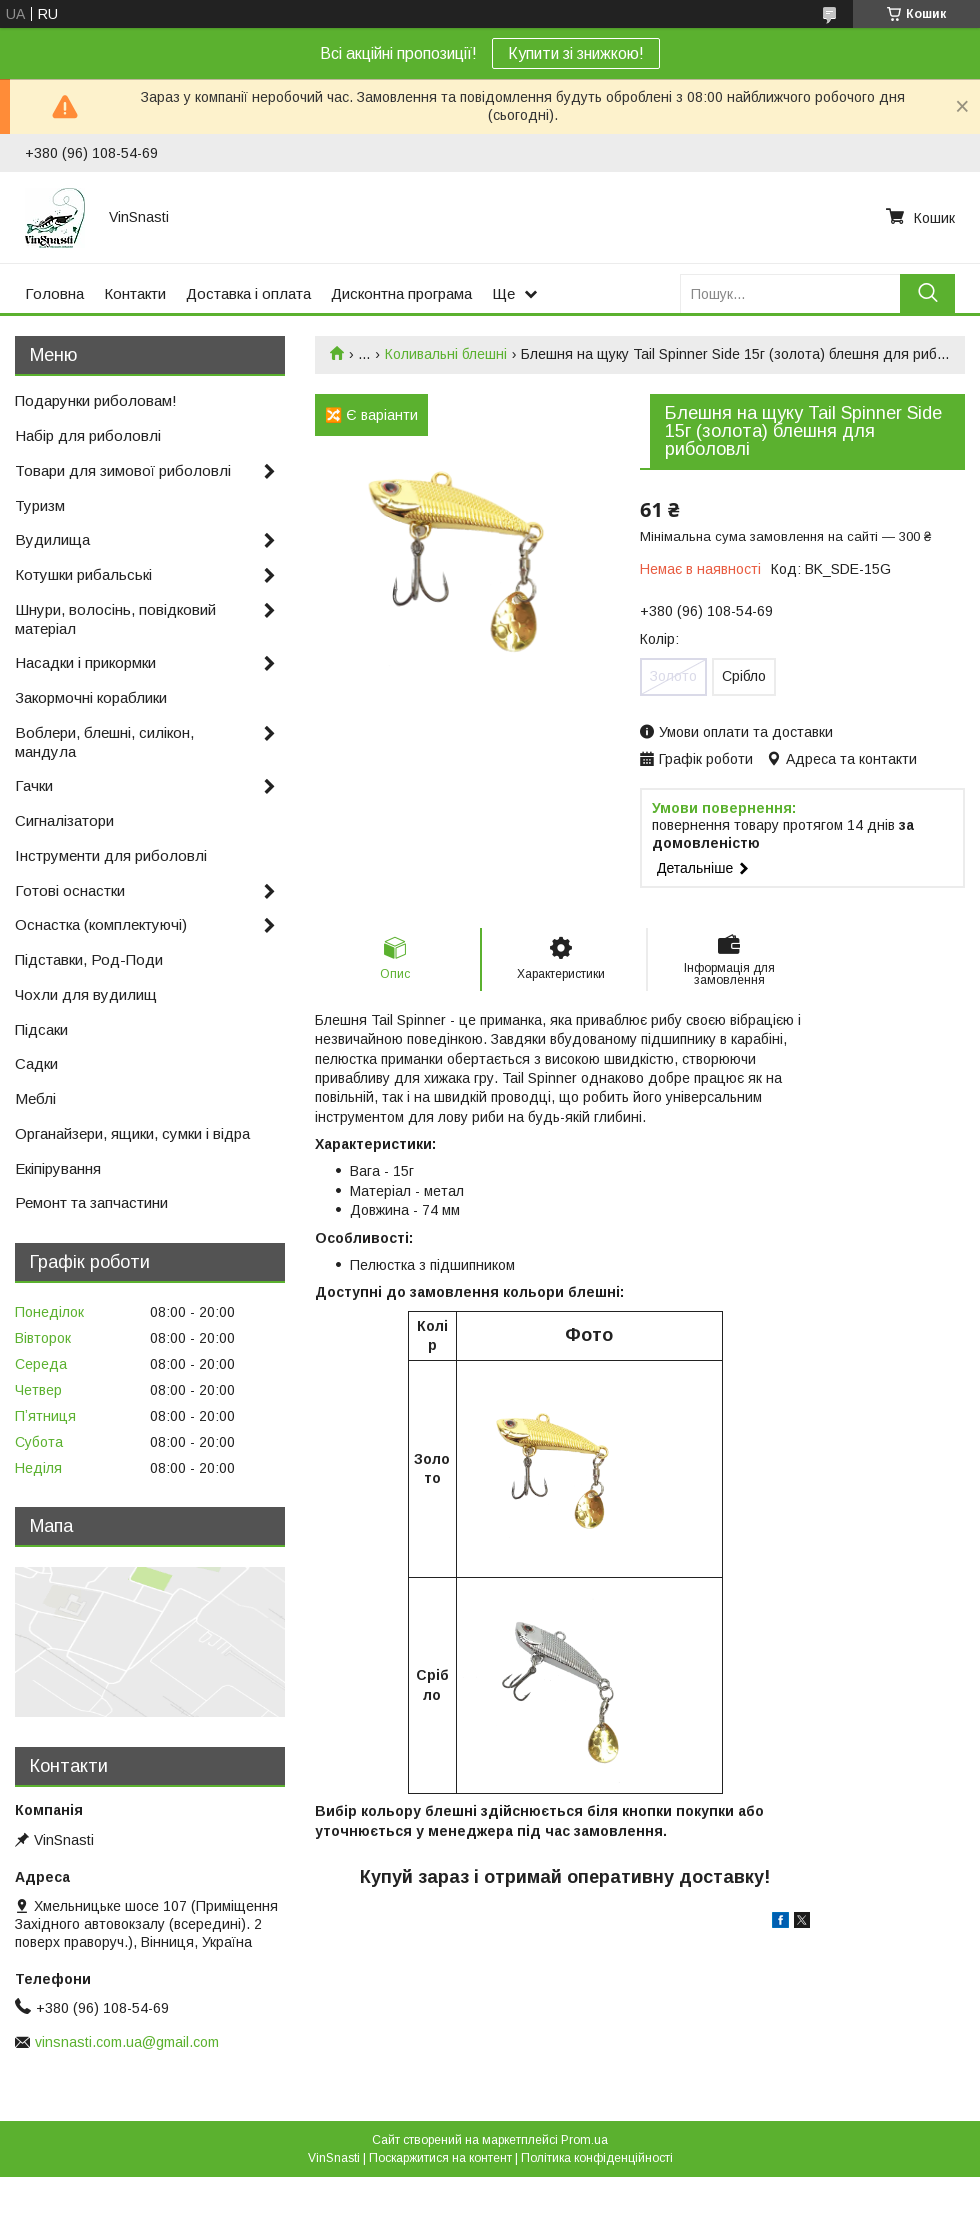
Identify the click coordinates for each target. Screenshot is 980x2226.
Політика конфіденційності (597, 2158)
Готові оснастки (70, 890)
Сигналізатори (64, 820)
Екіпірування (58, 1168)
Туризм (40, 505)
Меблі (35, 1098)
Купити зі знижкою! (576, 53)
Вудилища (52, 539)
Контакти (135, 293)
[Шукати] (927, 293)
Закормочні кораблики (91, 697)
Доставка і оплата (248, 293)
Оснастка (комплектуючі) (101, 924)
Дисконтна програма (401, 293)
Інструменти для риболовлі (111, 855)
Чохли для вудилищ (86, 994)
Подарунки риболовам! (96, 400)
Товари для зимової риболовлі (123, 470)
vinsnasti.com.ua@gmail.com (127, 2042)
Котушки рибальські (83, 574)
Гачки (34, 785)
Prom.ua (584, 2140)
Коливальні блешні (446, 354)
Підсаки (41, 1029)
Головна (54, 293)
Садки (36, 1063)
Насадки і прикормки (85, 662)
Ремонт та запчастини (91, 1202)
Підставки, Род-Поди (89, 959)
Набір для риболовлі (88, 435)
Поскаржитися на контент (440, 2158)
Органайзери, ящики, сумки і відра (132, 1133)
